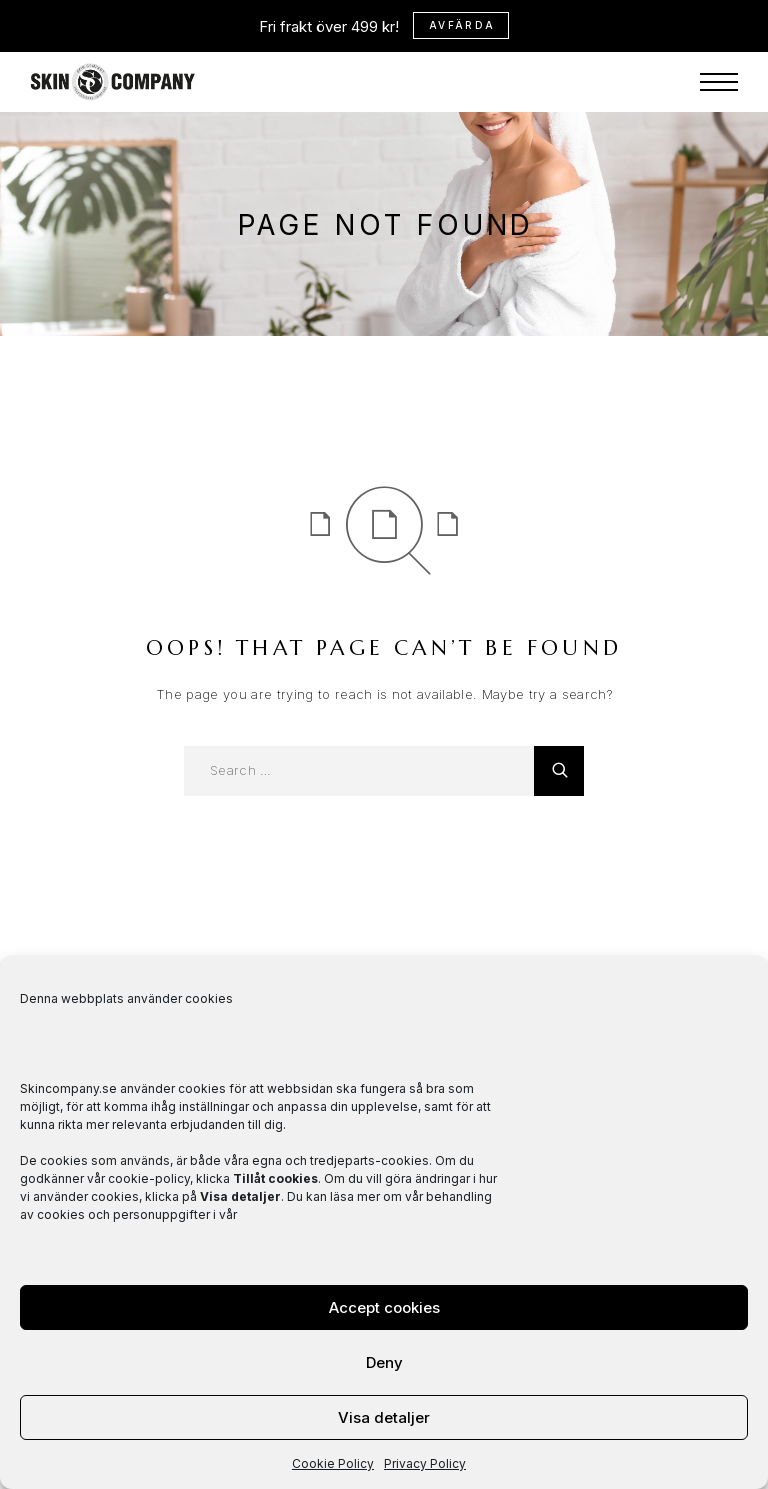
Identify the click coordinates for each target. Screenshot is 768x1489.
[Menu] (719, 30)
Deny (384, 1362)
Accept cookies (384, 1307)
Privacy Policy (425, 1463)
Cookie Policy (333, 1463)
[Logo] (113, 30)
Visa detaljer (384, 1417)
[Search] (559, 771)
